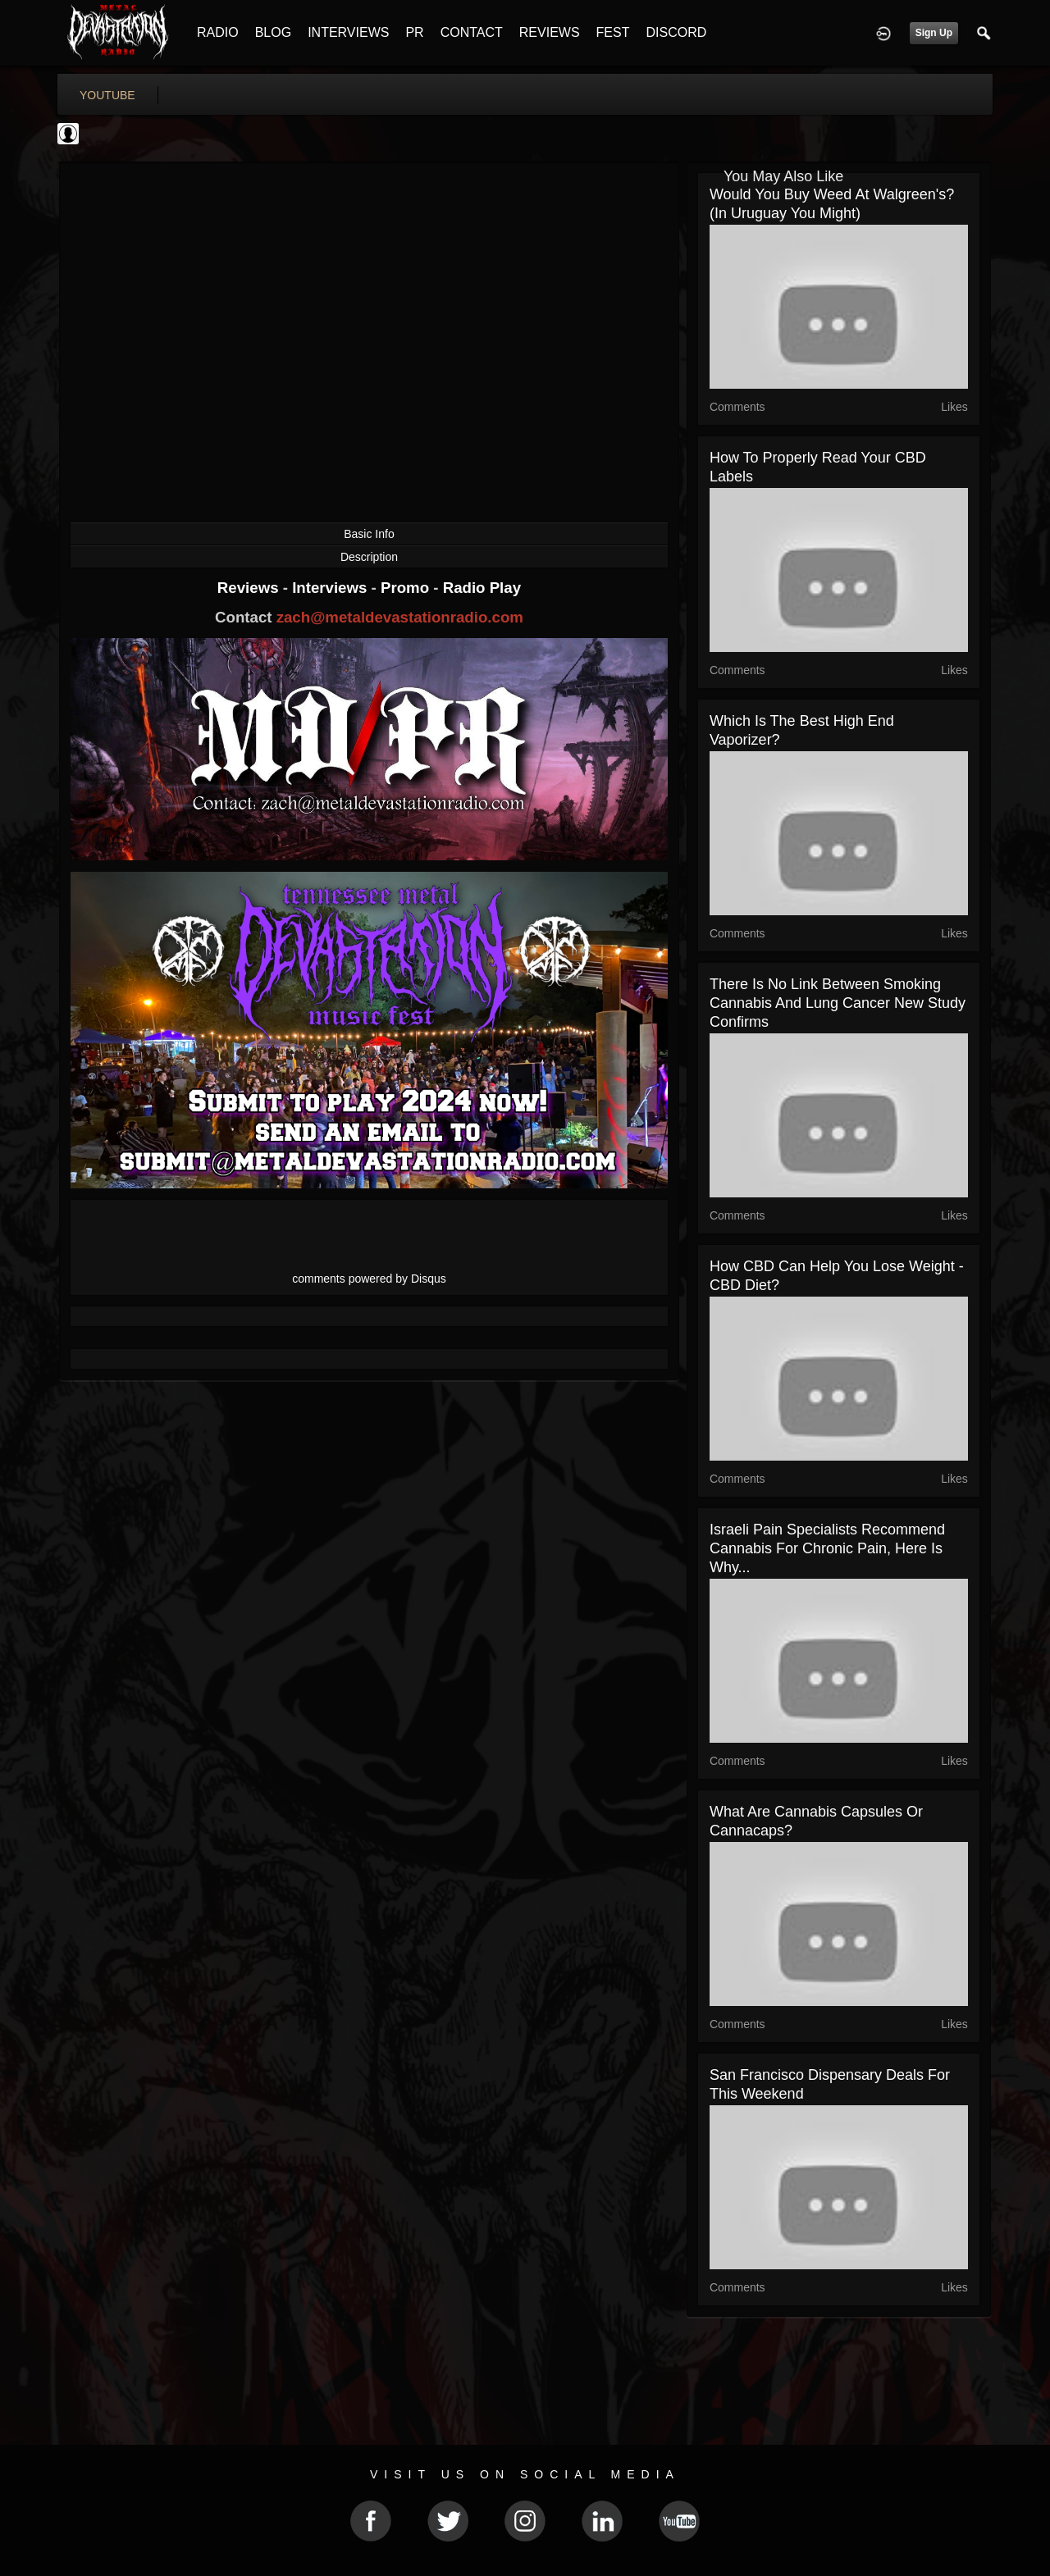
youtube (107, 95)
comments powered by (369, 1278)
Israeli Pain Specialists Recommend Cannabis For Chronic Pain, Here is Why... (827, 1548)
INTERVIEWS (348, 32)
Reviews (250, 587)
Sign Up (933, 33)
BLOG (273, 32)
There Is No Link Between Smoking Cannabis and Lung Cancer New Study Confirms (838, 1003)
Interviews (331, 587)
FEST (613, 32)
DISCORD (676, 32)
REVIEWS (549, 32)
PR (414, 32)
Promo (407, 587)
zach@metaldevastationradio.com (399, 617)
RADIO (218, 32)
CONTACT (472, 32)
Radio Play (482, 587)
